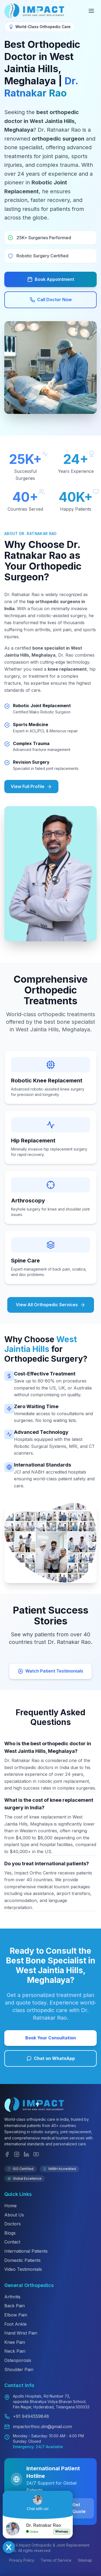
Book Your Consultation (50, 2037)
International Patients (26, 2251)
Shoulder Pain (18, 2369)
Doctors (12, 2223)
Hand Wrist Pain (20, 2333)
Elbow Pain (15, 2315)
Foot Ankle (15, 2324)
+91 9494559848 (31, 2416)
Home (10, 2205)
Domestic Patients (22, 2260)
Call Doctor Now (51, 300)
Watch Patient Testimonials (50, 1671)
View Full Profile (31, 786)
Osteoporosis (17, 2360)
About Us (14, 2215)
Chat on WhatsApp (50, 2058)
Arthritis (12, 2296)
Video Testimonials (23, 2269)
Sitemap (85, 2560)
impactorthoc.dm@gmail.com (42, 2426)
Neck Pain (14, 2351)
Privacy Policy (21, 2560)
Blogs (10, 2233)
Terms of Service (56, 2560)
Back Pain (14, 2305)
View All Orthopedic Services (50, 1305)
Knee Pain (14, 2342)
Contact (12, 2242)
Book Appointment (50, 279)
